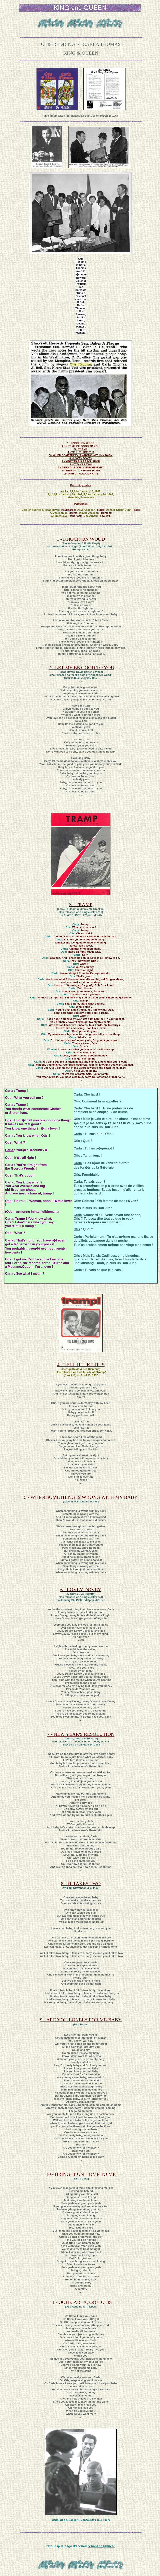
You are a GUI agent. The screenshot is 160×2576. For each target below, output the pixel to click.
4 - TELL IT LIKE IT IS (81, 1364)
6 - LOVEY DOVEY (80, 1589)
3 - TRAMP (80, 904)
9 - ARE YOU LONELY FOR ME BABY (81, 2019)
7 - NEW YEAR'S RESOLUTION (80, 1734)
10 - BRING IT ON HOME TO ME (81, 2174)
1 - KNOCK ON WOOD (81, 539)
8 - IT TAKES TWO (81, 1883)
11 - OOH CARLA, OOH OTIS (81, 2302)
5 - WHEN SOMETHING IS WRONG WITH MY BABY (80, 1497)
